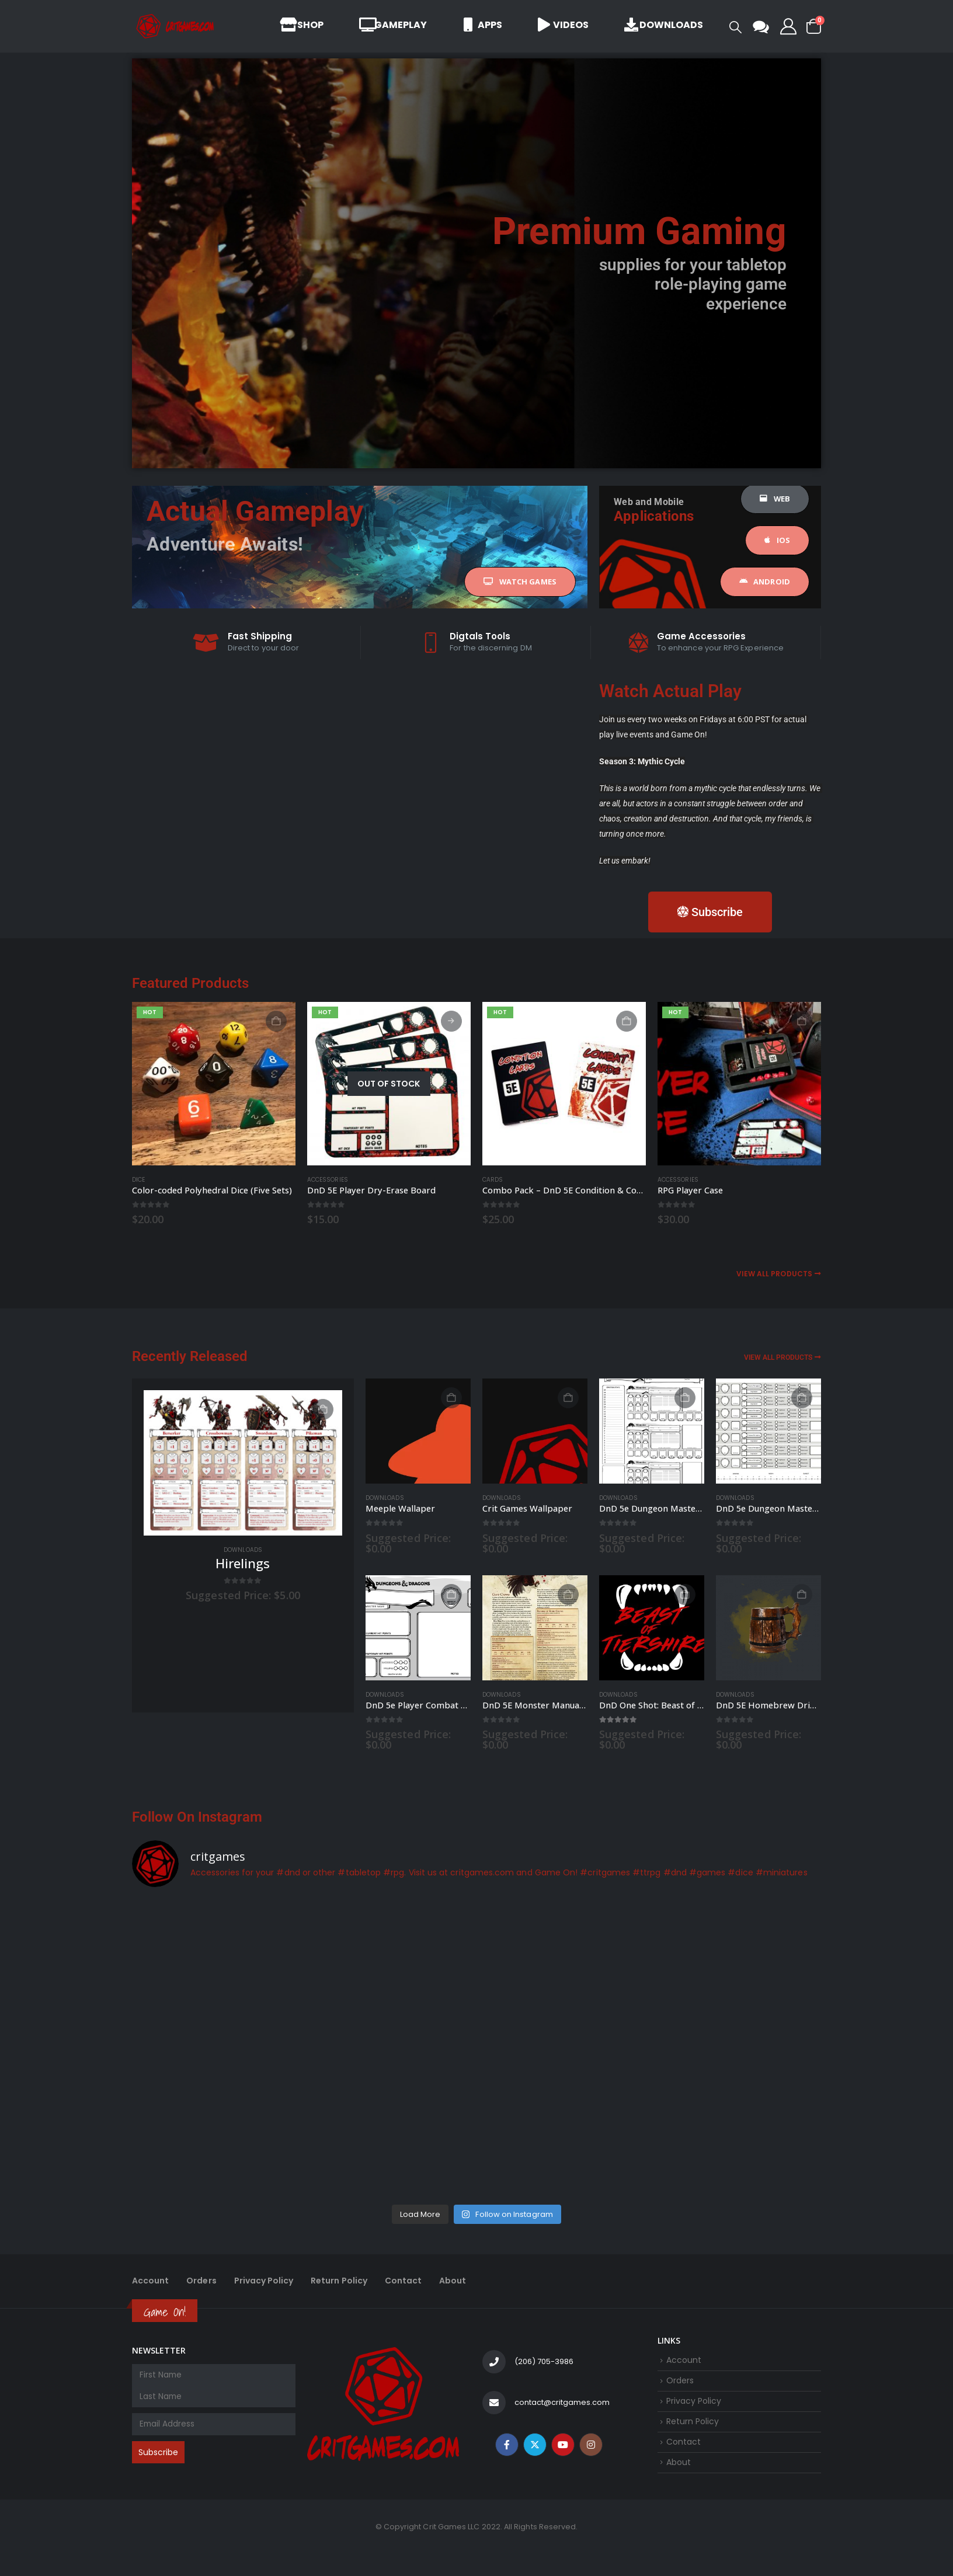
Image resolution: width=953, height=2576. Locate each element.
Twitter (535, 2457)
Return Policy (343, 2282)
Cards (492, 1179)
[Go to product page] (213, 1083)
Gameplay (393, 24)
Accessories (327, 1179)
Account (150, 2282)
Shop (302, 24)
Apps (482, 24)
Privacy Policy (266, 2282)
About (459, 2282)
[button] (735, 27)
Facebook (507, 2457)
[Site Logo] (176, 26)
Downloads (663, 24)
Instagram (591, 2457)
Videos (563, 24)
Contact (408, 2282)
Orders (203, 2282)
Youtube (563, 2457)
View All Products (778, 1274)
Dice (138, 1179)
